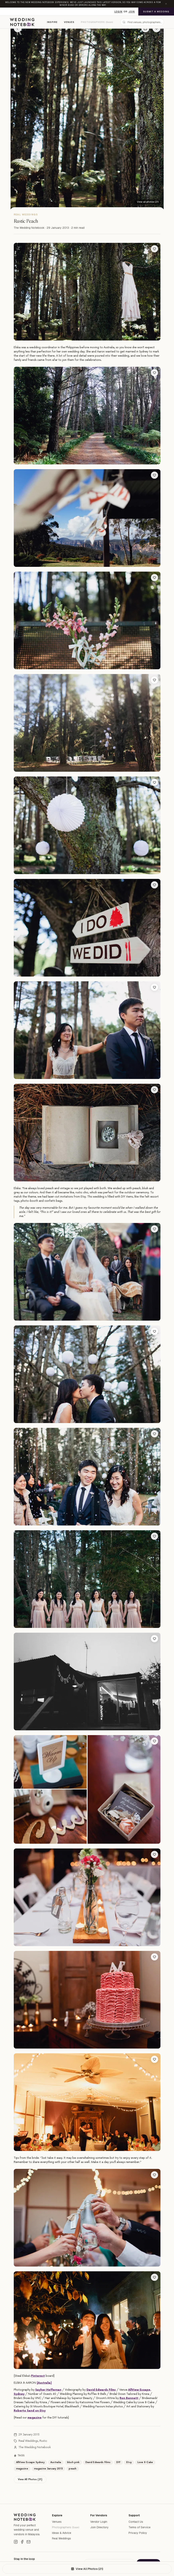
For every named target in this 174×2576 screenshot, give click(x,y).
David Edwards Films (101, 2389)
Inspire (52, 22)
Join (132, 11)
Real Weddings (28, 2441)
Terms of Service (139, 2527)
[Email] (28, 2542)
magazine (35, 2417)
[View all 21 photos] (147, 201)
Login (118, 11)
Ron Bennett (129, 2398)
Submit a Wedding (156, 11)
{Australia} (44, 2382)
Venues (69, 22)
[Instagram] (16, 2542)
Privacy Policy (138, 2533)
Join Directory (99, 2527)
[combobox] (142, 22)
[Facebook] (22, 2542)
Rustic (43, 2441)
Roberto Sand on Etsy (30, 2410)
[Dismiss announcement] (166, 3)
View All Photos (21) (30, 2479)
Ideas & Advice (61, 2533)
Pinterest (38, 2376)
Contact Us (136, 2521)
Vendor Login (98, 2521)
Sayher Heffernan (48, 2389)
